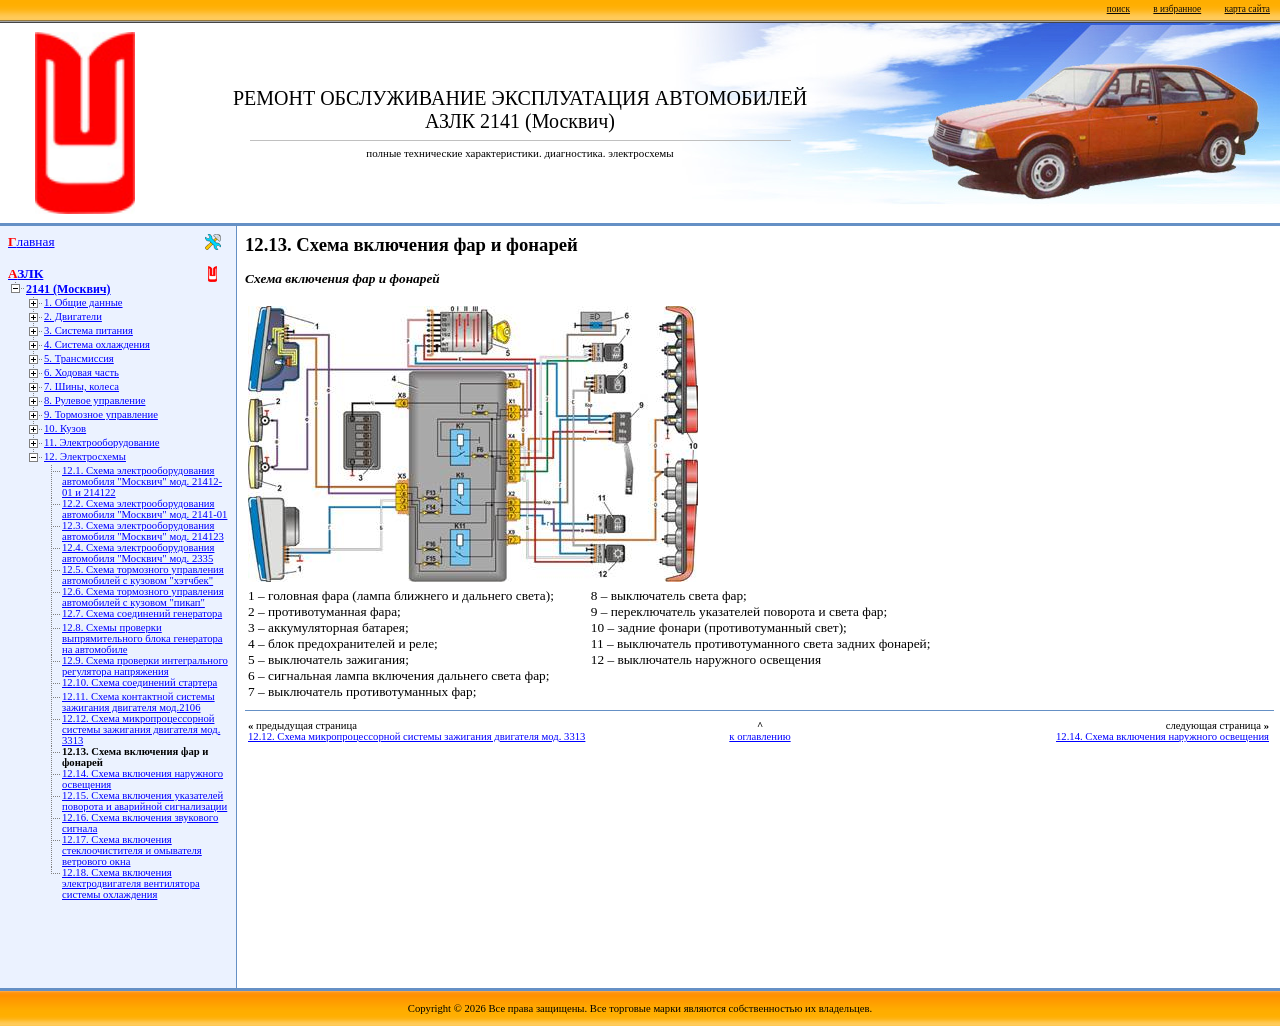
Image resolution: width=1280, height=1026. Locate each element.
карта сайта (1247, 9)
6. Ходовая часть (81, 372)
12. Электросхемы (85, 456)
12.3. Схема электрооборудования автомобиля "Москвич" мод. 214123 (143, 531)
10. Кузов (65, 428)
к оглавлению (759, 736)
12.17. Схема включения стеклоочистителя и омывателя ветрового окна (132, 850)
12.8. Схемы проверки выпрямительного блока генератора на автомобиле (142, 638)
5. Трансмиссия (79, 358)
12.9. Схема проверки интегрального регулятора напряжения (145, 666)
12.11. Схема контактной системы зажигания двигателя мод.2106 (138, 702)
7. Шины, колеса (81, 386)
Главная (31, 241)
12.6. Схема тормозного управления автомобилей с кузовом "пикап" (143, 597)
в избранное (1177, 9)
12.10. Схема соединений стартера (139, 682)
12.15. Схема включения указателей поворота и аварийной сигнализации (144, 801)
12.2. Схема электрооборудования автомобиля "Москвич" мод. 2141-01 (144, 509)
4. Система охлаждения (97, 344)
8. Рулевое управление (94, 400)
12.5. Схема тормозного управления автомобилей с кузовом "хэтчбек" (143, 575)
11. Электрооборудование (101, 442)
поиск (1118, 9)
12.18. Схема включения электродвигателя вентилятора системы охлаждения (131, 883)
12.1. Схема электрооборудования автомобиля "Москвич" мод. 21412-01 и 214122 (142, 481)
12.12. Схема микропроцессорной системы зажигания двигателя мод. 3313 (141, 729)
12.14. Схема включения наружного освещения (1162, 736)
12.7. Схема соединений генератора (142, 613)
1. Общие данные (83, 302)
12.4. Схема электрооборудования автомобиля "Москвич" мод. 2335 (138, 553)
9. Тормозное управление (101, 414)
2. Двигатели (73, 316)
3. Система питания (88, 330)
